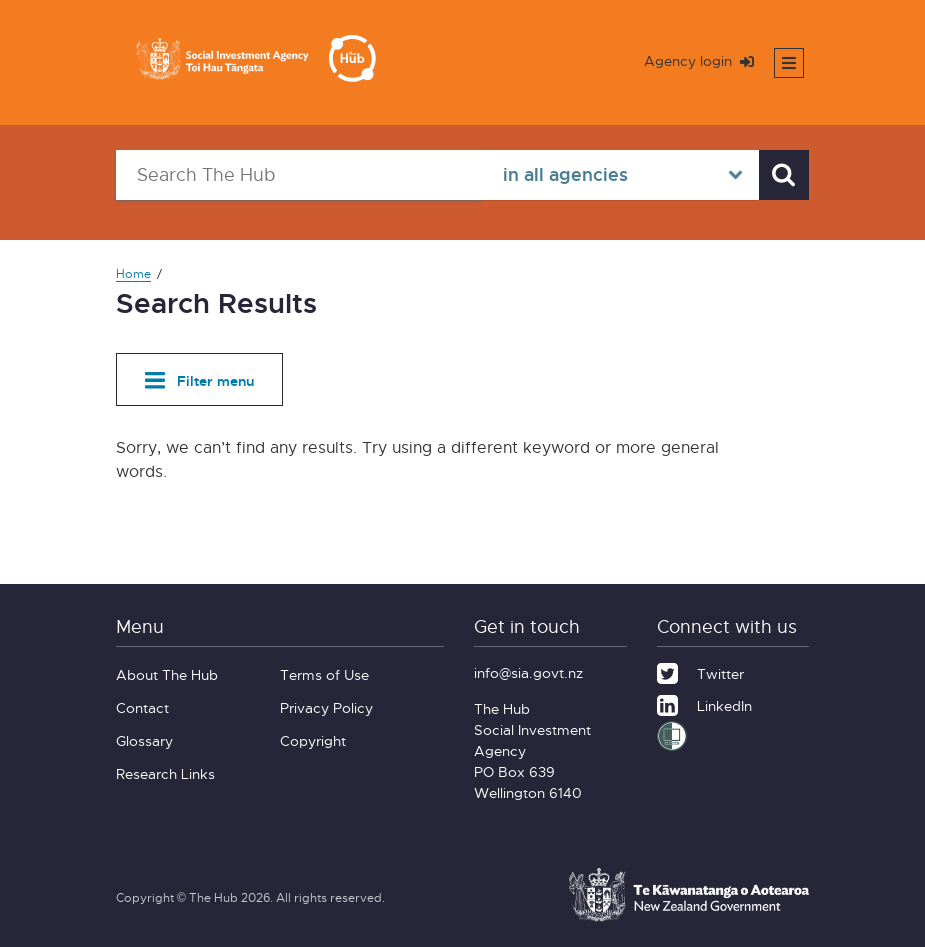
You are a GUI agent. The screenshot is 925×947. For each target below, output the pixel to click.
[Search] (784, 175)
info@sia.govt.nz (528, 672)
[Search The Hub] (299, 175)
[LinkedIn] (704, 703)
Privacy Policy (326, 707)
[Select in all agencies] (620, 175)
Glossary (144, 740)
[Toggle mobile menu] (789, 63)
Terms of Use (324, 674)
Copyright (313, 740)
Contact (142, 707)
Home (133, 273)
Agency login (699, 60)
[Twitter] (700, 671)
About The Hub (167, 674)
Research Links (165, 773)
